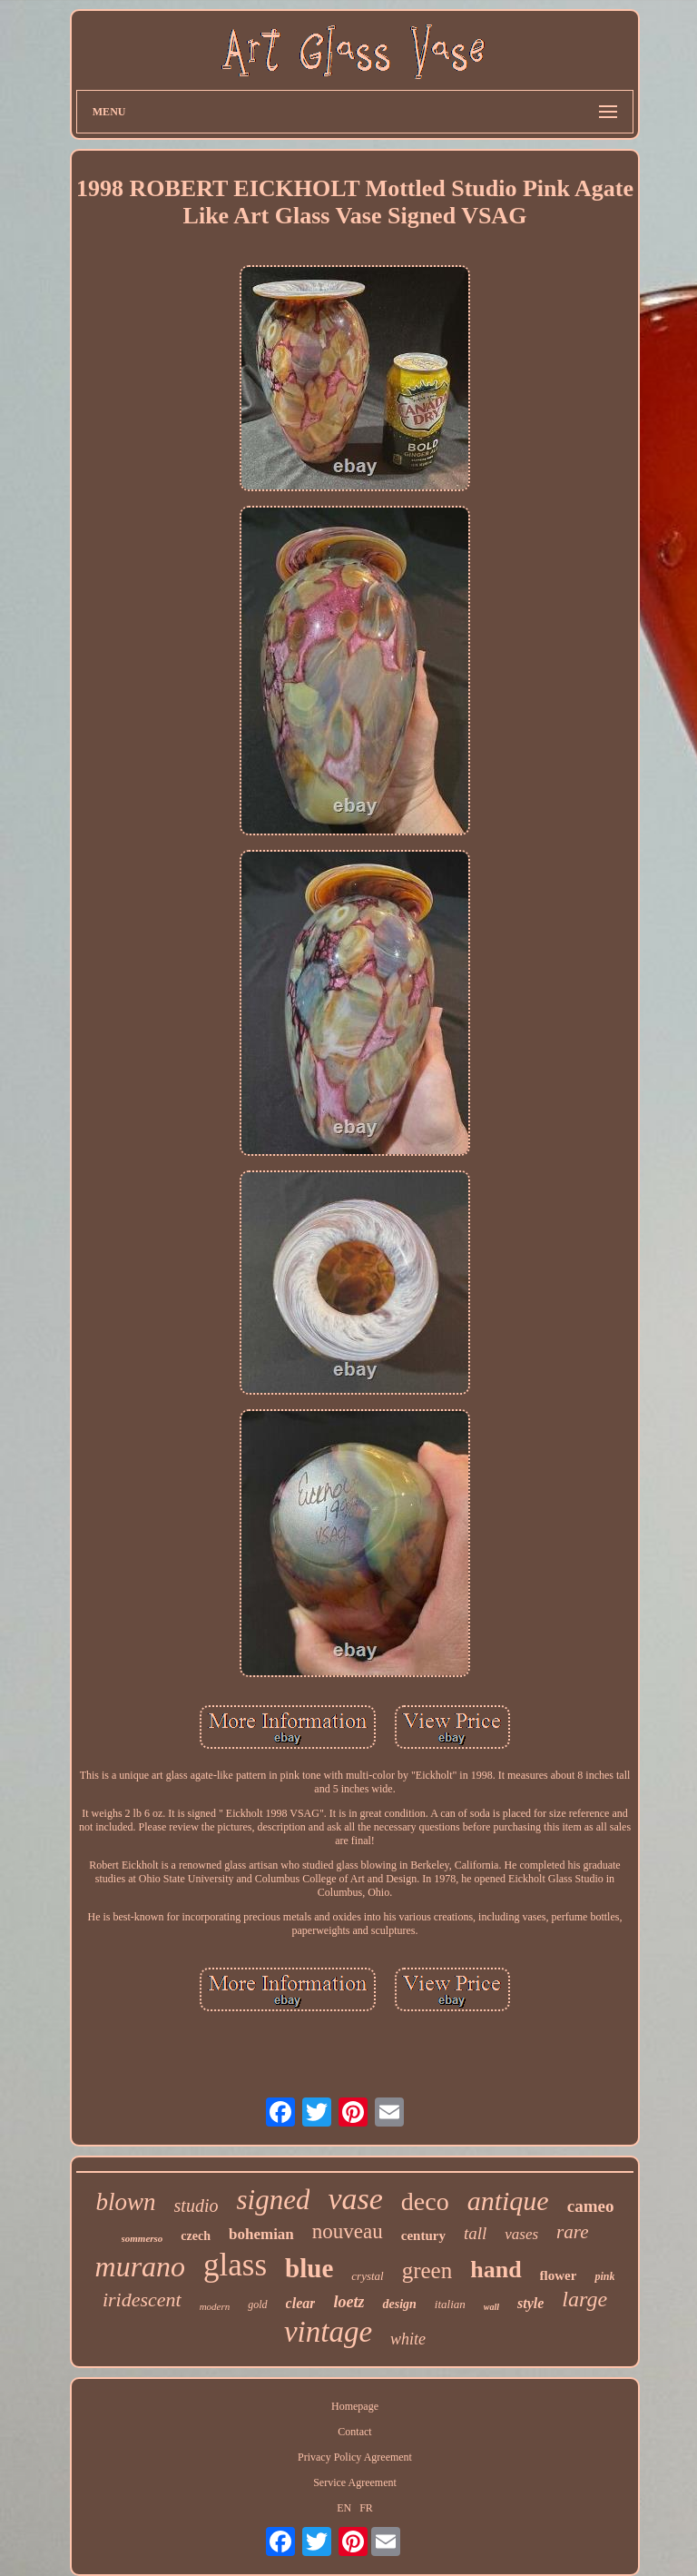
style (530, 2303)
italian (450, 2304)
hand (495, 2269)
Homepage (354, 2406)
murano (140, 2266)
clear (301, 2303)
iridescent (142, 2299)
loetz (348, 2302)
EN (344, 2508)
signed (272, 2200)
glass (235, 2265)
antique (508, 2201)
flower (558, 2275)
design (399, 2304)
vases (521, 2234)
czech (196, 2236)
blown (126, 2202)
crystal (367, 2276)
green (427, 2270)
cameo (590, 2206)
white (408, 2339)
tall (475, 2233)
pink (604, 2276)
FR (366, 2508)
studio (196, 2206)
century (423, 2235)
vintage (328, 2331)
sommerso (142, 2238)
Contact (354, 2431)
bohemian (261, 2234)
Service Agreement (355, 2482)
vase (355, 2199)
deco (425, 2201)
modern (215, 2306)
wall (491, 2307)
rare (572, 2232)
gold (257, 2304)
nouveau (347, 2231)
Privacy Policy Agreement (355, 2457)
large (584, 2299)
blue (309, 2268)
